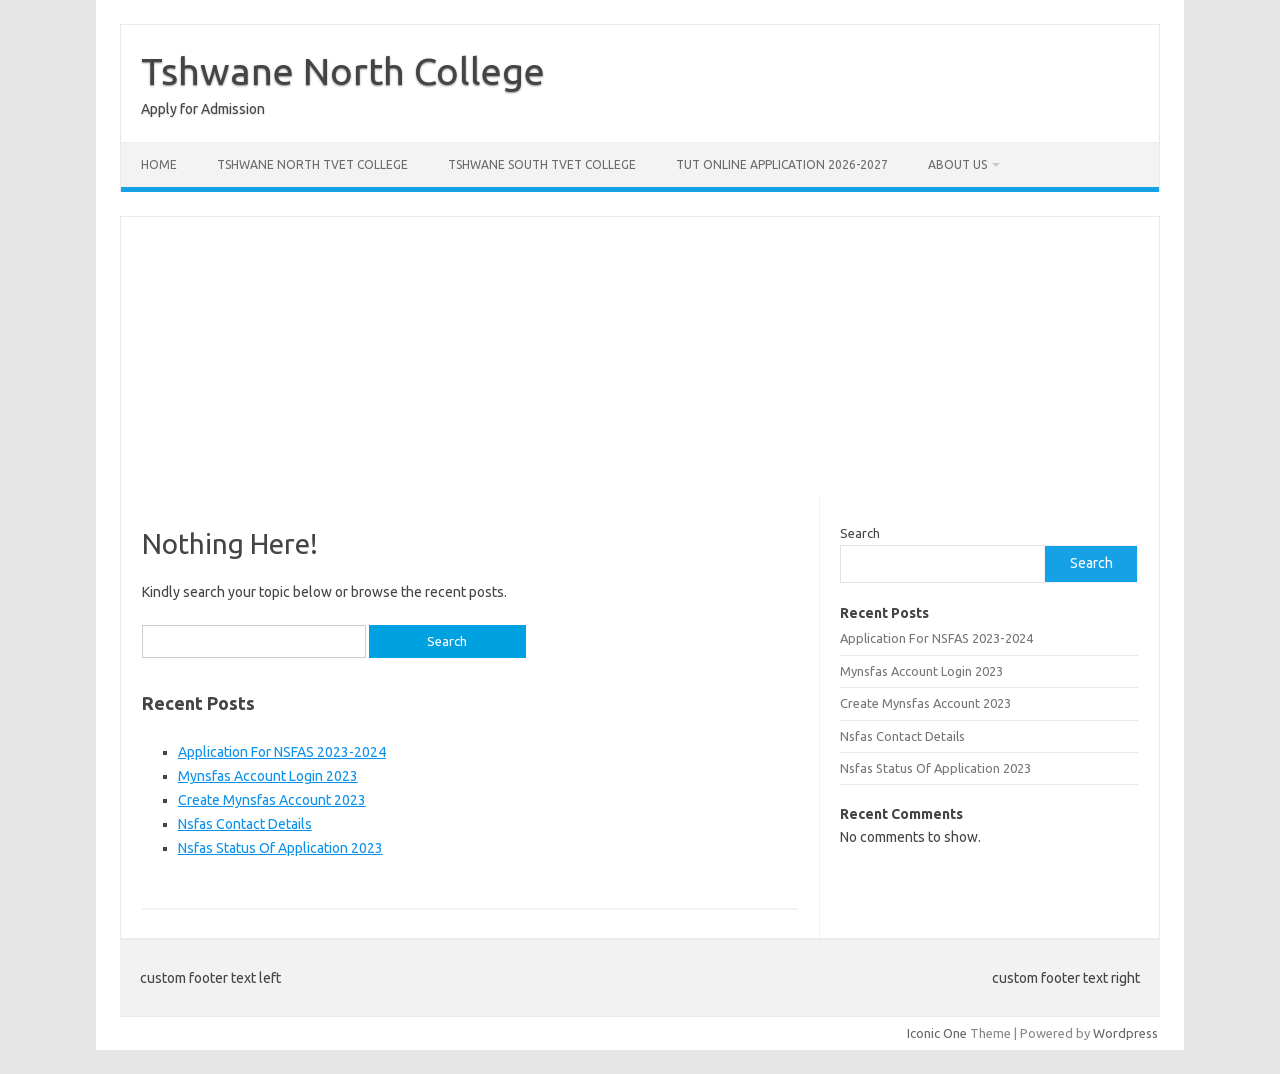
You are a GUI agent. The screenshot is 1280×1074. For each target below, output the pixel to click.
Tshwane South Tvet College (542, 164)
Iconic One (937, 1033)
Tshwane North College (343, 71)
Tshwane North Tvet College (312, 164)
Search (860, 533)
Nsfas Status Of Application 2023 (280, 848)
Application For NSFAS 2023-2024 (282, 752)
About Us (957, 164)
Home (159, 164)
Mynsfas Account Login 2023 (268, 776)
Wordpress (1125, 1033)
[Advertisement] (640, 357)
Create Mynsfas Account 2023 (272, 800)
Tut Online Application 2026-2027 (782, 164)
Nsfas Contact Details (245, 824)
